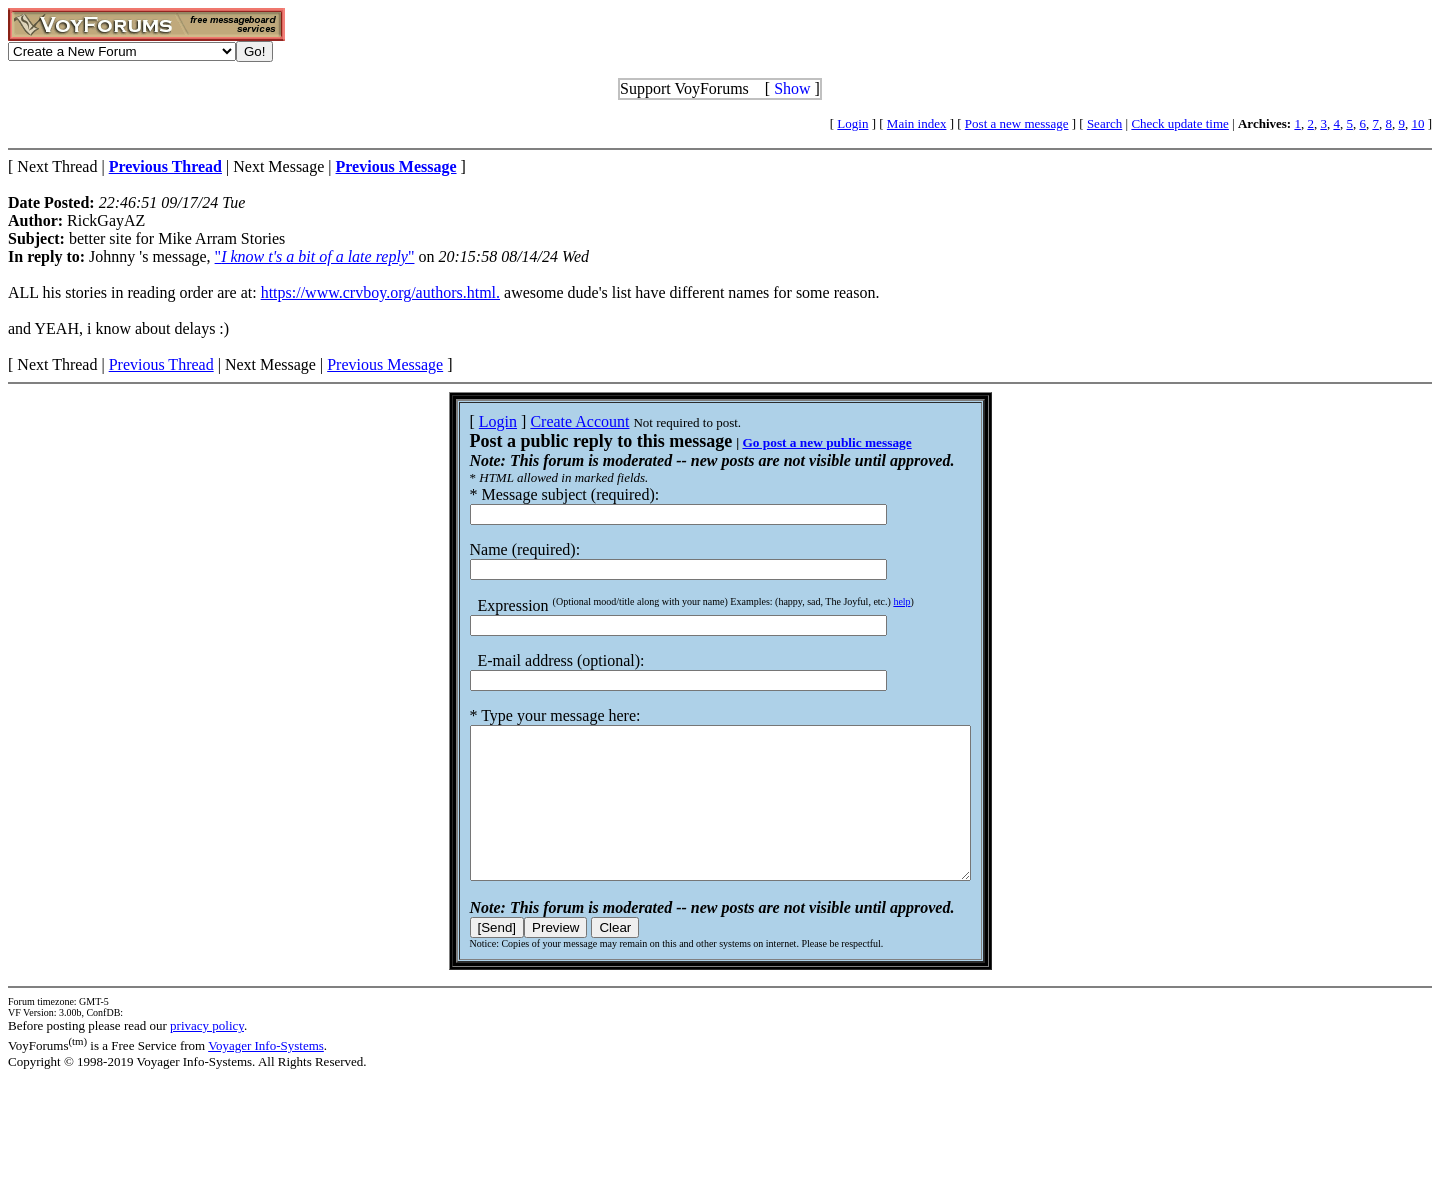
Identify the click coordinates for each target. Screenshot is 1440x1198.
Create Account (549, 421)
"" (315, 256)
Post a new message (1017, 123)
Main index (917, 123)
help (871, 601)
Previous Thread (161, 364)
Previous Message (385, 364)
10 (1417, 123)
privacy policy (207, 1055)
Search (1104, 123)
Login (852, 123)
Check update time (1179, 123)
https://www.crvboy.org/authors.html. (380, 292)
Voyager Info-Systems (266, 1075)
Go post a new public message (796, 442)
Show (792, 88)
